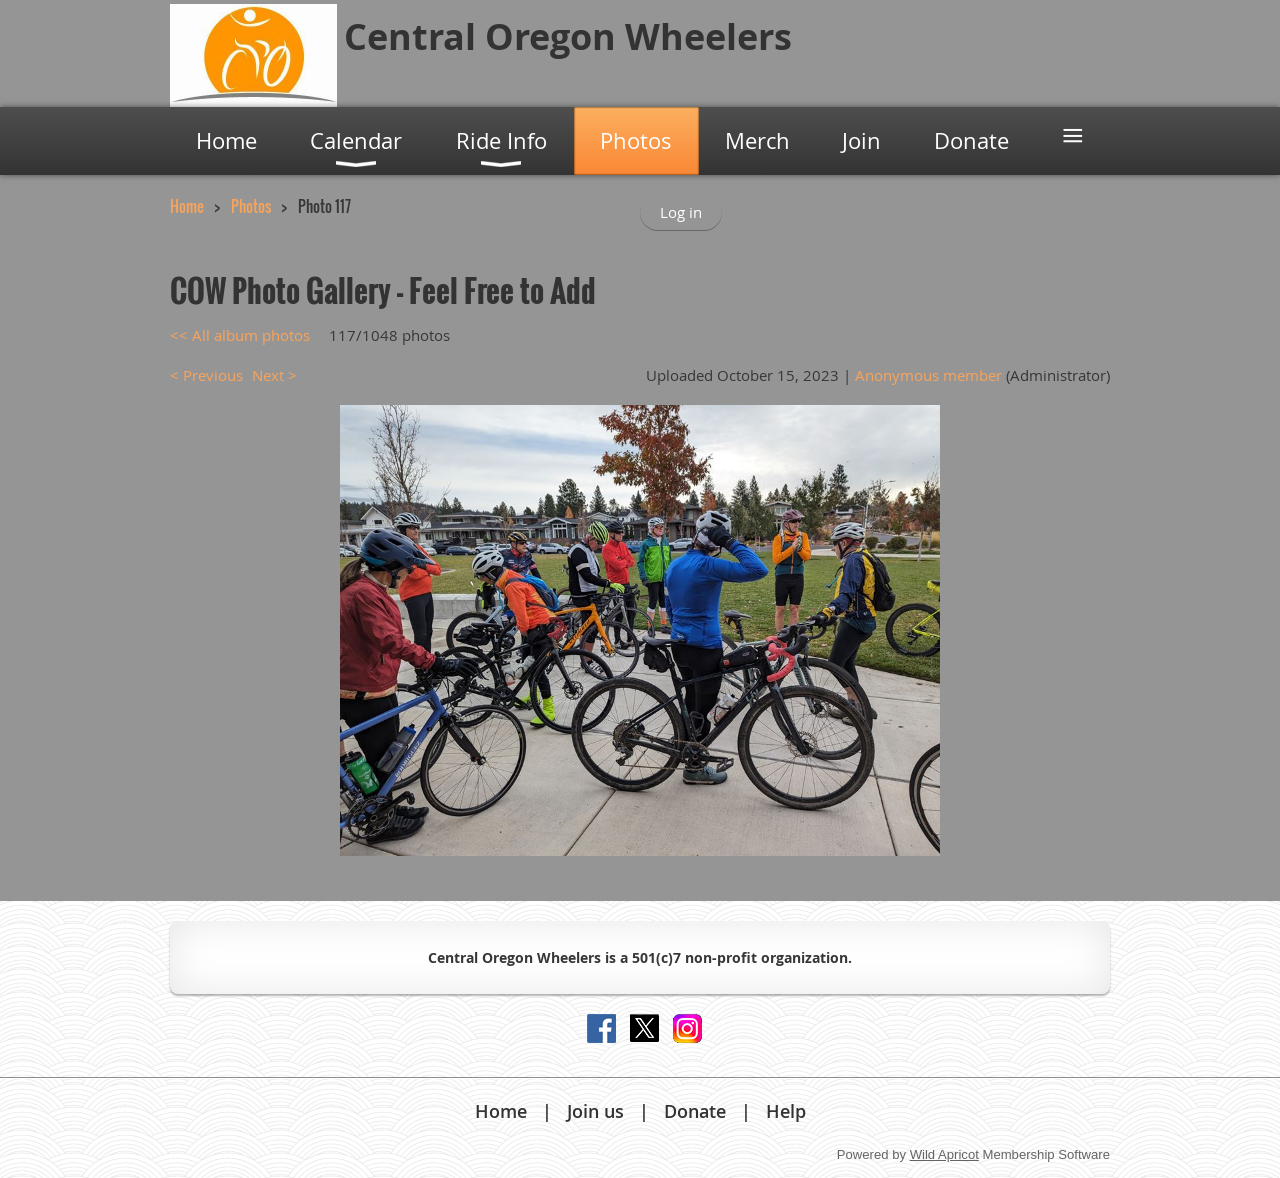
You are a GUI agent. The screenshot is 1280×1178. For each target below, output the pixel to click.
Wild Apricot (944, 1154)
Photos (251, 206)
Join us (595, 1111)
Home (187, 206)
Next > (274, 375)
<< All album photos (240, 335)
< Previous (206, 375)
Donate (695, 1111)
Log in (681, 212)
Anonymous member (928, 375)
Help (786, 1111)
